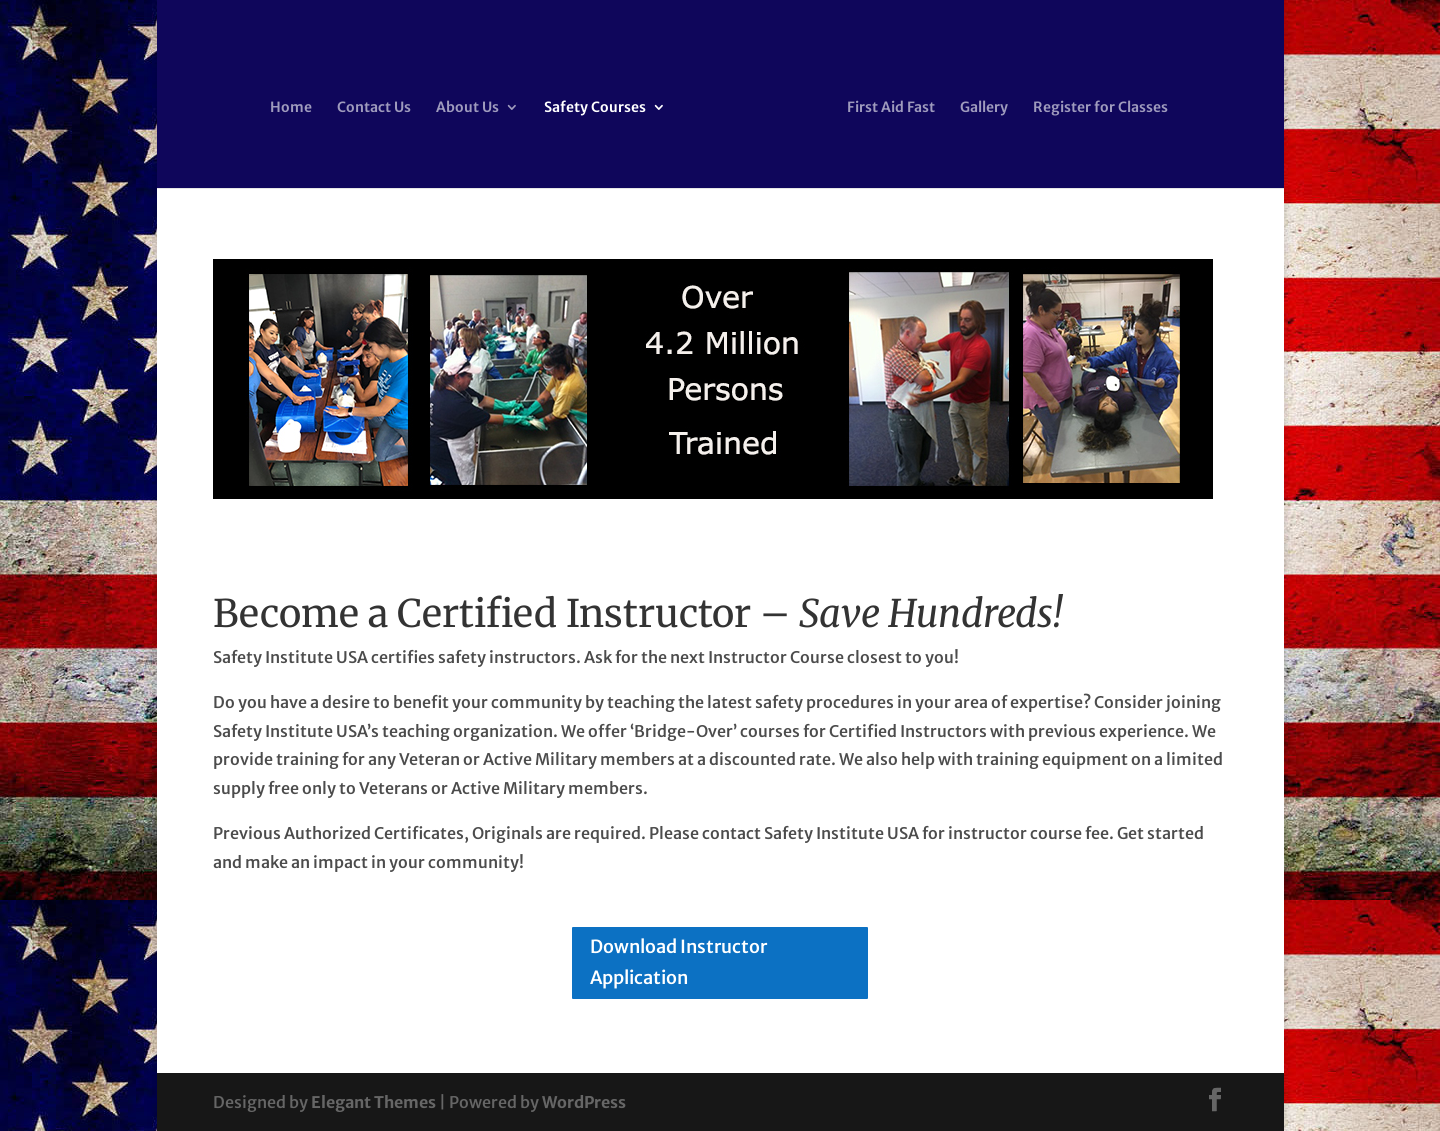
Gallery (984, 108)
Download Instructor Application (678, 962)
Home (291, 108)
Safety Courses (595, 108)
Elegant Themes (373, 1102)
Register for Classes (1100, 108)
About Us (467, 108)
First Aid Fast (891, 108)
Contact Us (374, 108)
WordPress (584, 1102)
